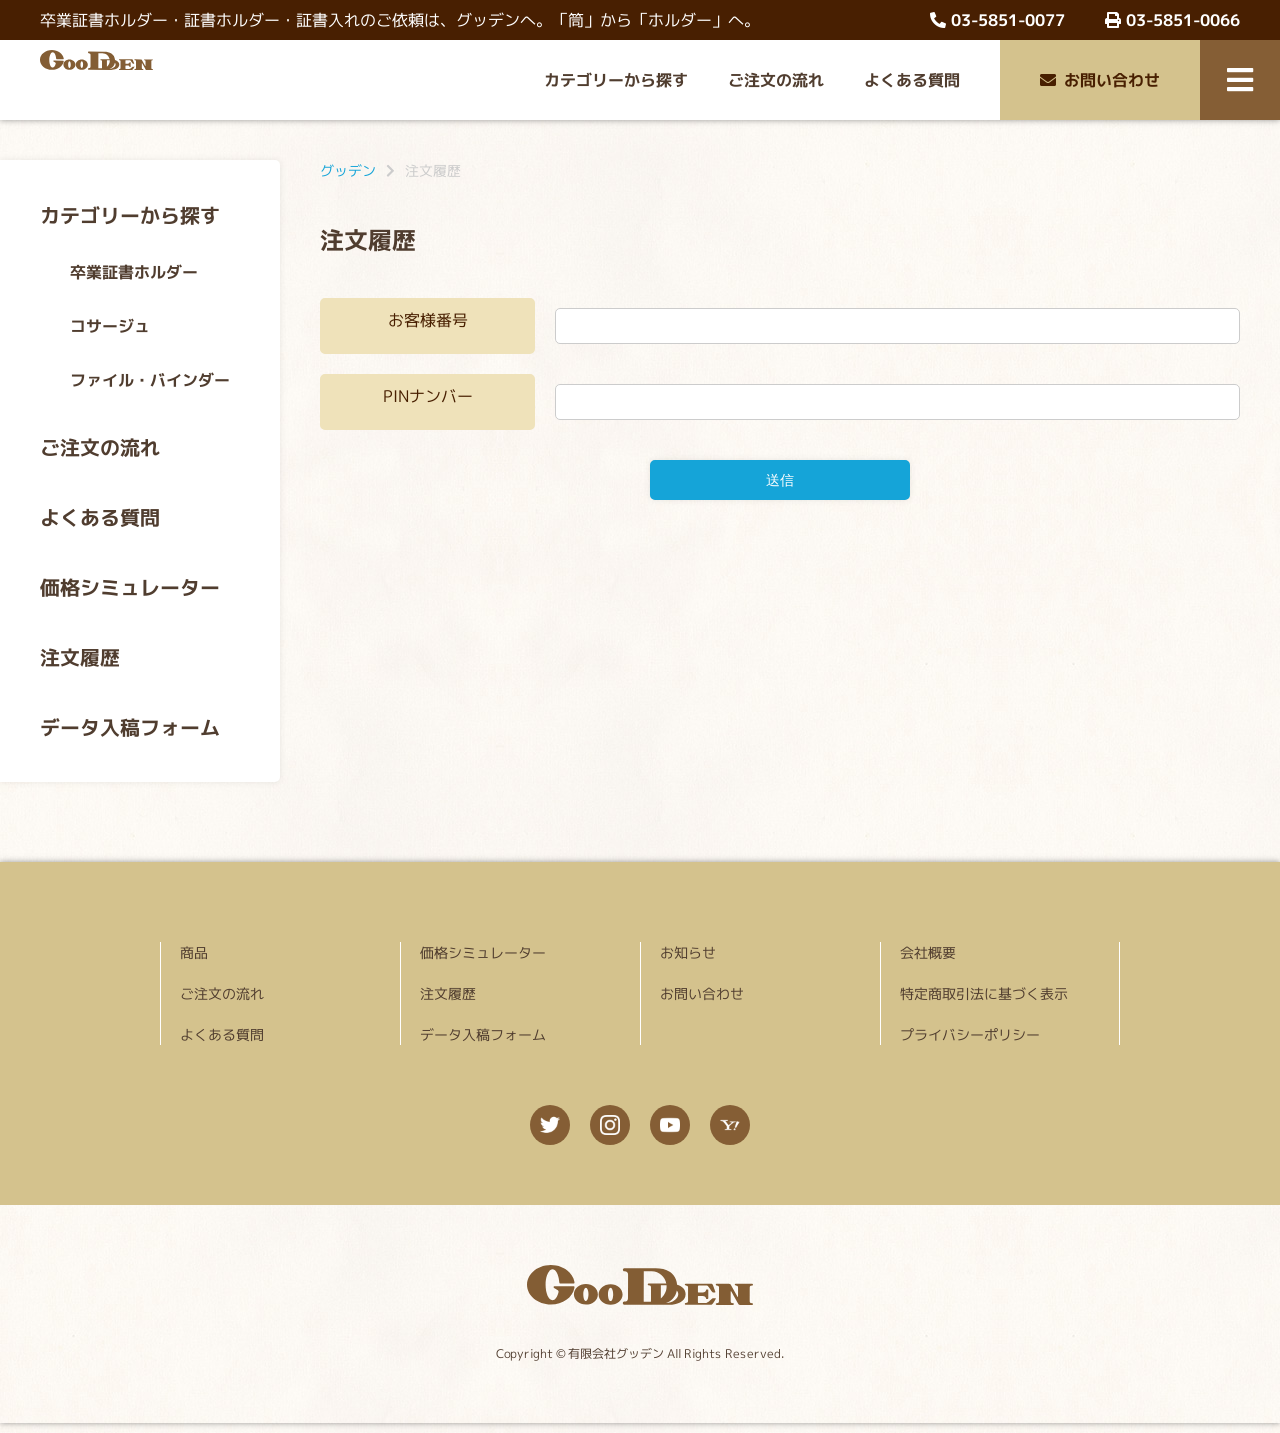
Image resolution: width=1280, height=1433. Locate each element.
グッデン (348, 170)
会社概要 (928, 952)
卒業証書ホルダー (134, 272)
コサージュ (110, 326)
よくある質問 (912, 80)
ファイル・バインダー (150, 380)
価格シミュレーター (130, 587)
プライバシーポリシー (970, 1034)
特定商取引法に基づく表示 (984, 993)
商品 (194, 952)
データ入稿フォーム (130, 727)
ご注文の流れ (776, 80)
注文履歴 (80, 657)
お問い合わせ (1100, 80)
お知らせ (688, 952)
